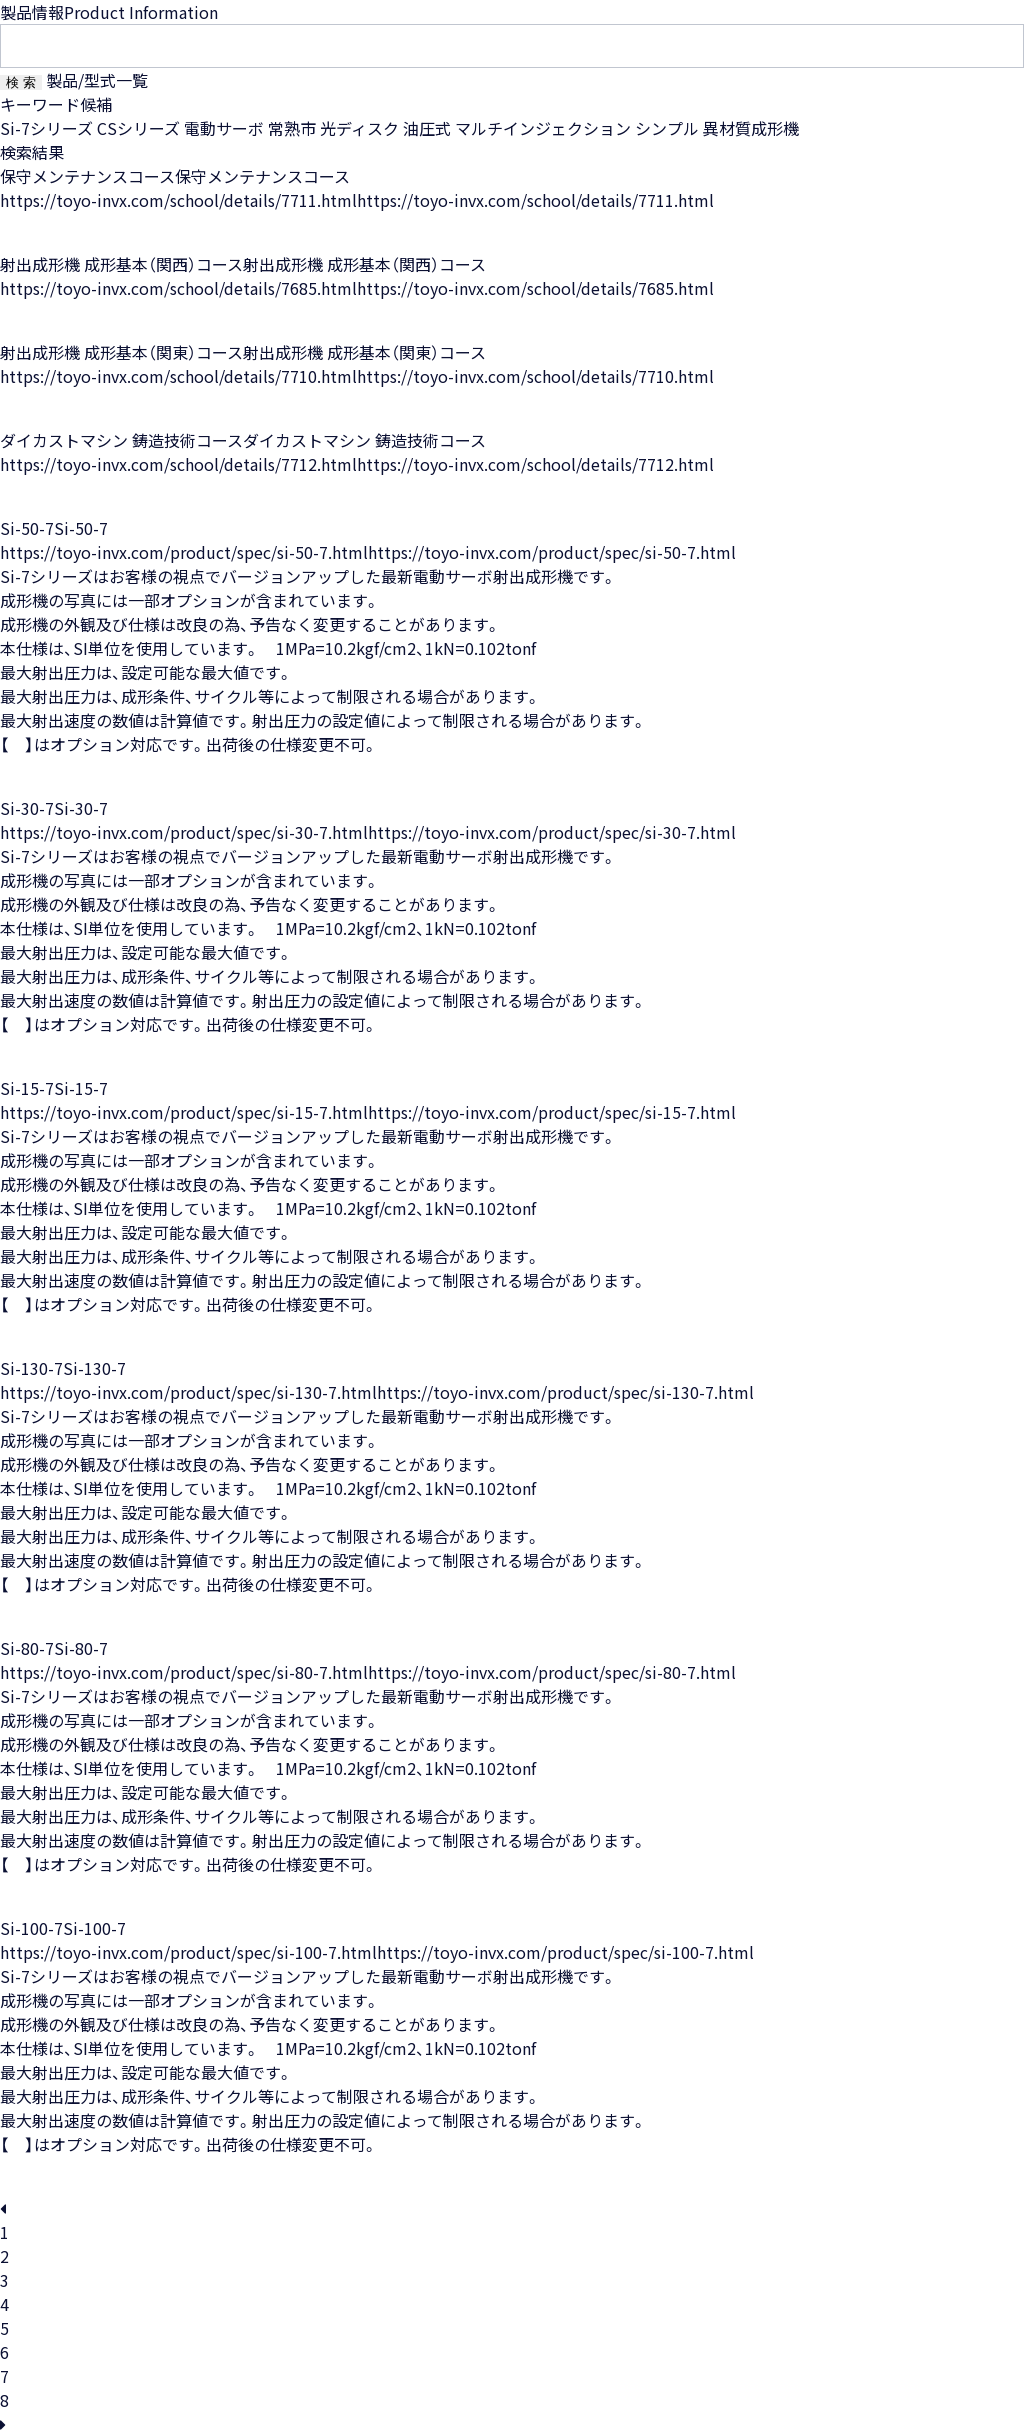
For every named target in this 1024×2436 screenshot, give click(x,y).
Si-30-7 (27, 808)
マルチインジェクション (543, 128)
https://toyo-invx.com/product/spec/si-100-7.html (188, 1952)
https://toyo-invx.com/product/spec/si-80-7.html (184, 1672)
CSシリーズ (138, 128)
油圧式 (427, 128)
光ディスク (359, 128)
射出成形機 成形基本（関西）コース (121, 264)
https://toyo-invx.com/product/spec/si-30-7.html (184, 832)
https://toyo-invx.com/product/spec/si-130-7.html (188, 1392)
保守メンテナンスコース (87, 176)
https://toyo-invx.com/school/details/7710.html (178, 376)
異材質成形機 (751, 128)
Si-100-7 (31, 1928)
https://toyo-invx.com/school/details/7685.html (178, 288)
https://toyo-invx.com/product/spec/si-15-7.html (184, 1112)
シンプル (667, 128)
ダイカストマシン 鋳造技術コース (121, 440)
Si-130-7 (31, 1368)
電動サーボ (224, 128)
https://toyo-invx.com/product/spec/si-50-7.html (184, 552)
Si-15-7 (27, 1088)
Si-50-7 (27, 528)
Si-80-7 (27, 1648)
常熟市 (292, 128)
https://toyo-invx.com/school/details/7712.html (178, 464)
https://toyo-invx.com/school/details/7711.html (178, 200)
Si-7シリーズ (46, 128)
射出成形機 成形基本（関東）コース (121, 352)
